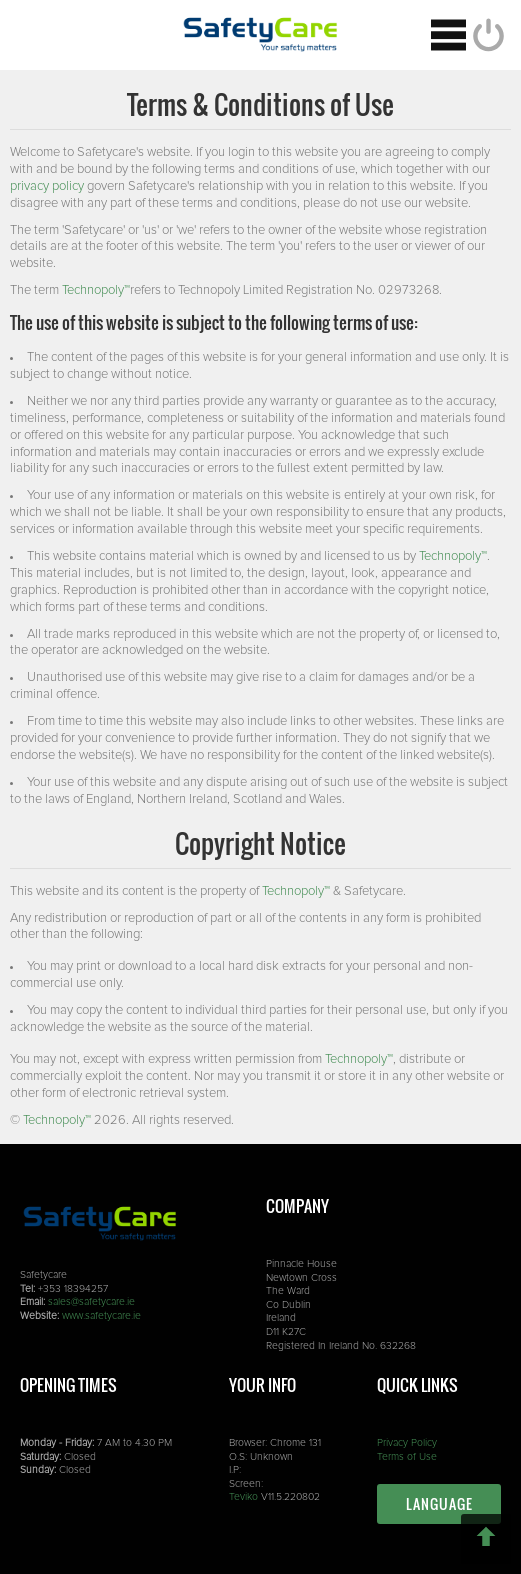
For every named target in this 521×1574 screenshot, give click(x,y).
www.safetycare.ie (101, 1316)
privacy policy (47, 186)
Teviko (243, 1497)
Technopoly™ (96, 290)
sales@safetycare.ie (91, 1302)
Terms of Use (407, 1457)
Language (439, 1503)
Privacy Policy (407, 1443)
